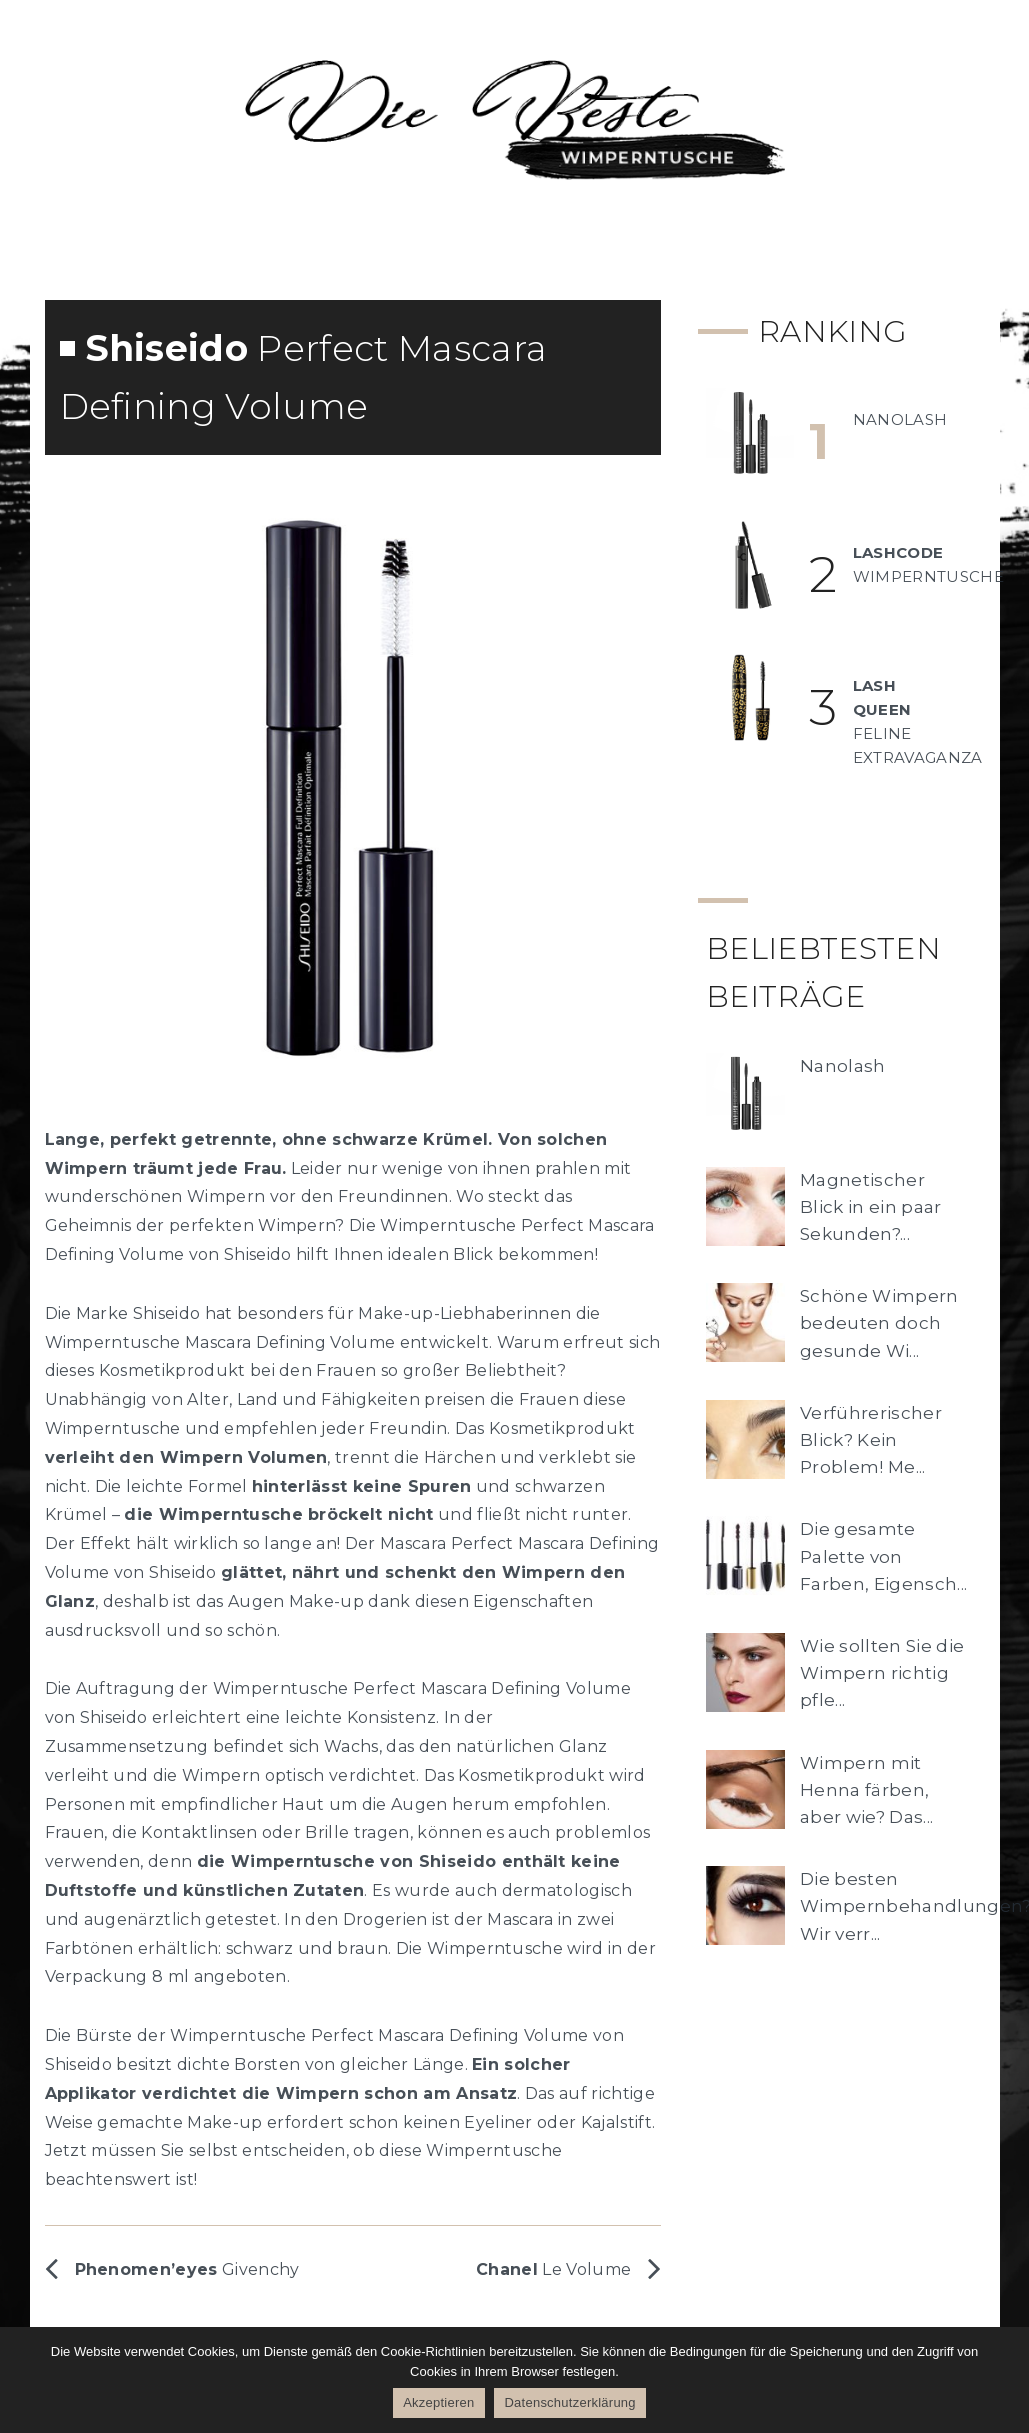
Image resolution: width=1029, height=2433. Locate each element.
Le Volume (553, 2269)
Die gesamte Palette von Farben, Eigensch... (883, 1556)
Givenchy (187, 2269)
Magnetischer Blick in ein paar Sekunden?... (870, 1207)
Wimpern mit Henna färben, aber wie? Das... (866, 1789)
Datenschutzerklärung (569, 2402)
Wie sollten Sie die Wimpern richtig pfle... (882, 1673)
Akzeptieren (438, 2402)
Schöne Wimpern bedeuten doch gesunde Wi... (879, 1323)
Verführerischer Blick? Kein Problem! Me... (871, 1440)
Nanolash (843, 1066)
